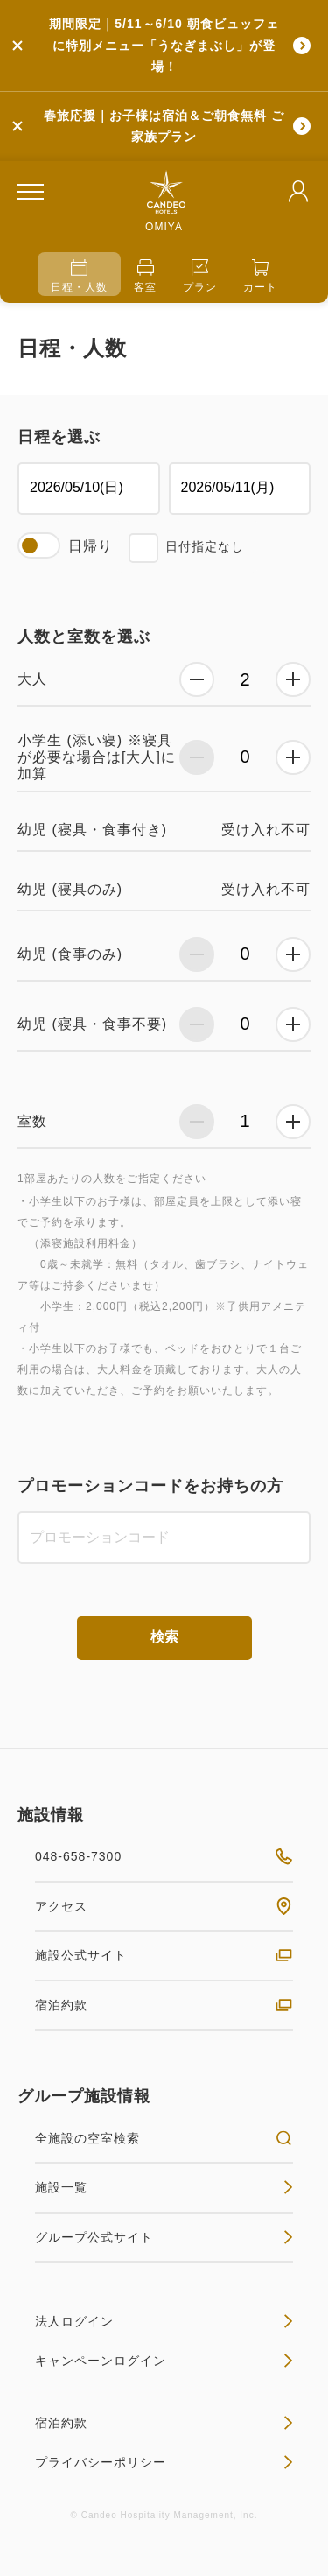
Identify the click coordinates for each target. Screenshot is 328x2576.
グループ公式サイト (164, 2237)
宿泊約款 (164, 2005)
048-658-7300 (164, 1856)
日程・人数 (79, 276)
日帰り (90, 545)
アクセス (164, 1906)
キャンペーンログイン (164, 2360)
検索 (164, 1636)
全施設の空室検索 (164, 2138)
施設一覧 (164, 2187)
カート (260, 276)
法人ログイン (164, 2321)
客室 (145, 276)
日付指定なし (204, 546)
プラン (200, 276)
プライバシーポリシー (164, 2462)
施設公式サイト (164, 1955)
